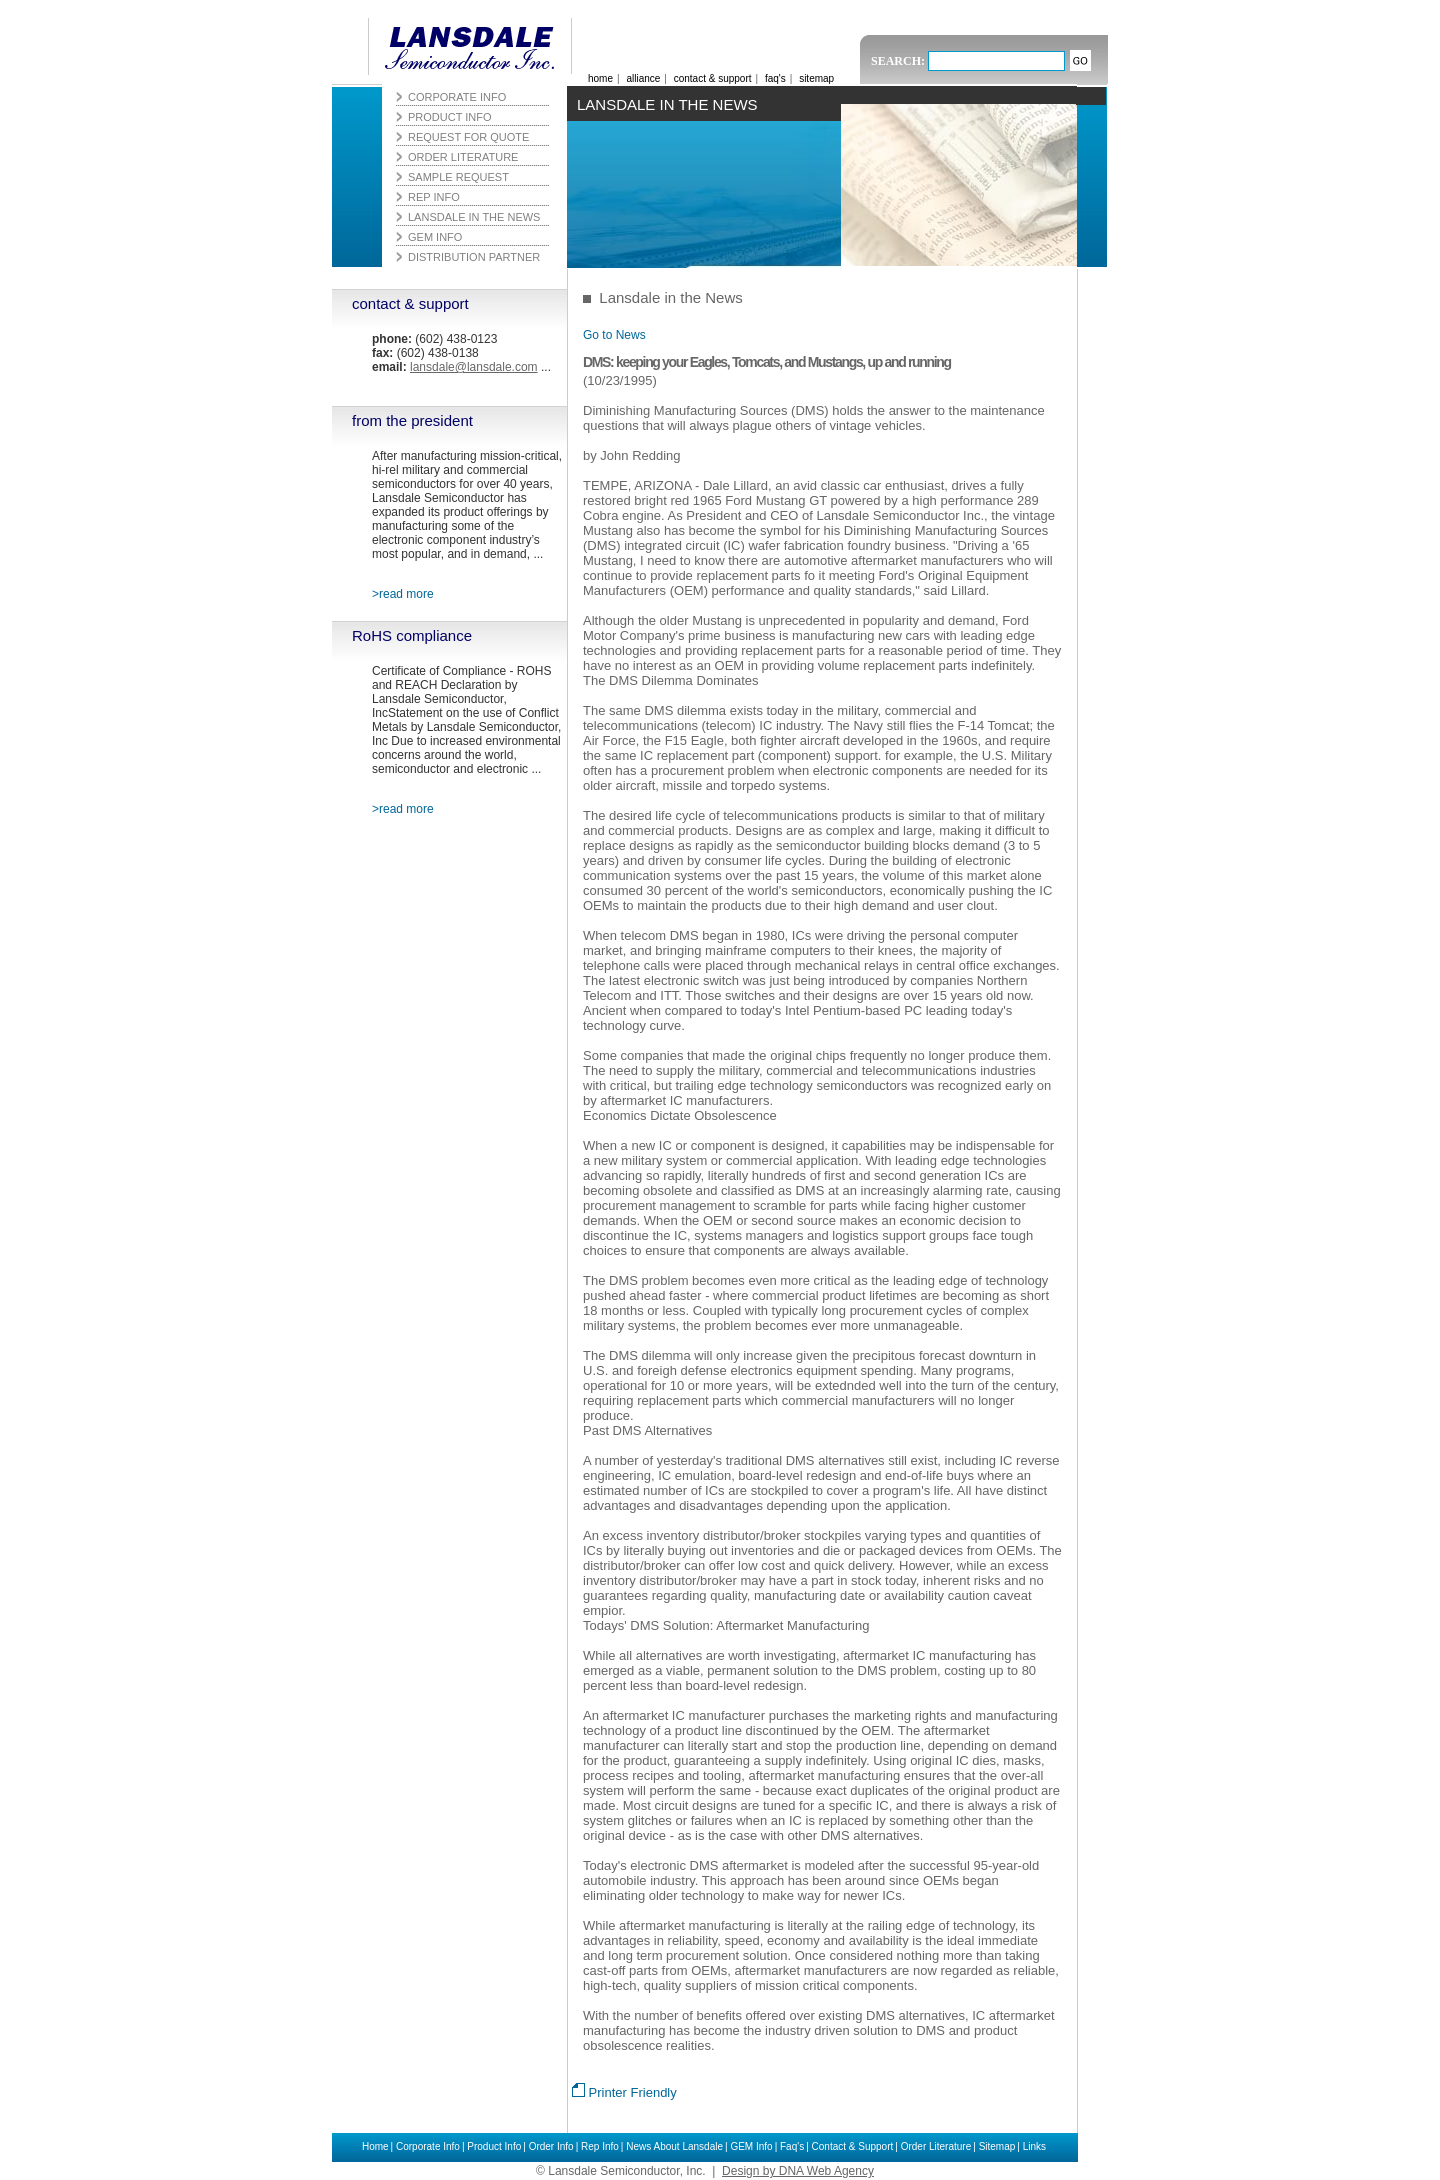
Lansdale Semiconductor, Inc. (464, 46)
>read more (403, 594)
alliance (643, 78)
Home (375, 2146)
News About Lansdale (674, 2146)
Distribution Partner (474, 257)
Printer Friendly (624, 2092)
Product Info (494, 2146)
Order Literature (936, 2146)
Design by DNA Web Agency (798, 2171)
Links (1034, 2146)
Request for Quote (468, 137)
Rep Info (600, 2146)
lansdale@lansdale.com (474, 367)
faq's (775, 78)
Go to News (614, 335)
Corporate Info (428, 2146)
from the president (412, 420)
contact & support (410, 303)
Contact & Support (853, 2146)
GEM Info (751, 2146)
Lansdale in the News (474, 217)
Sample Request (458, 177)
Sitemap (997, 2146)
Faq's (792, 2146)
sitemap (816, 78)
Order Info (551, 2146)
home (600, 78)
